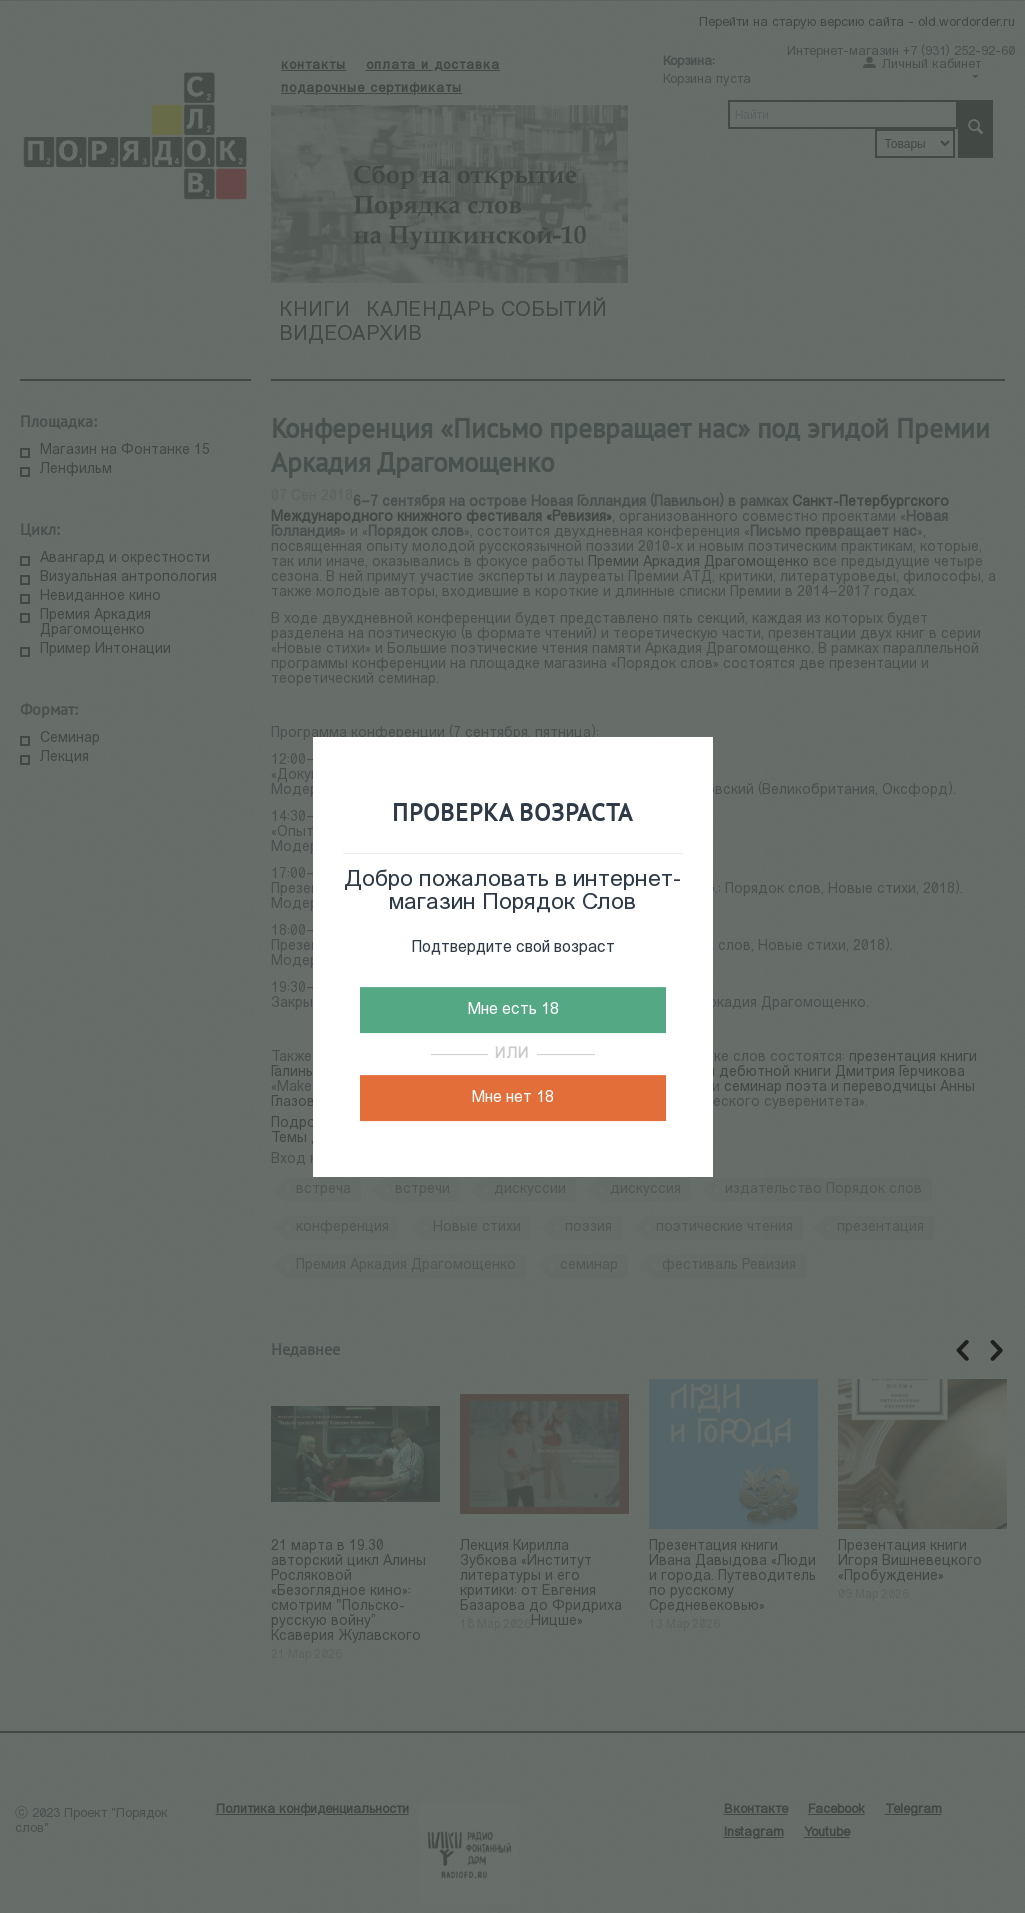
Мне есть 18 (513, 1010)
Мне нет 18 (512, 1098)
